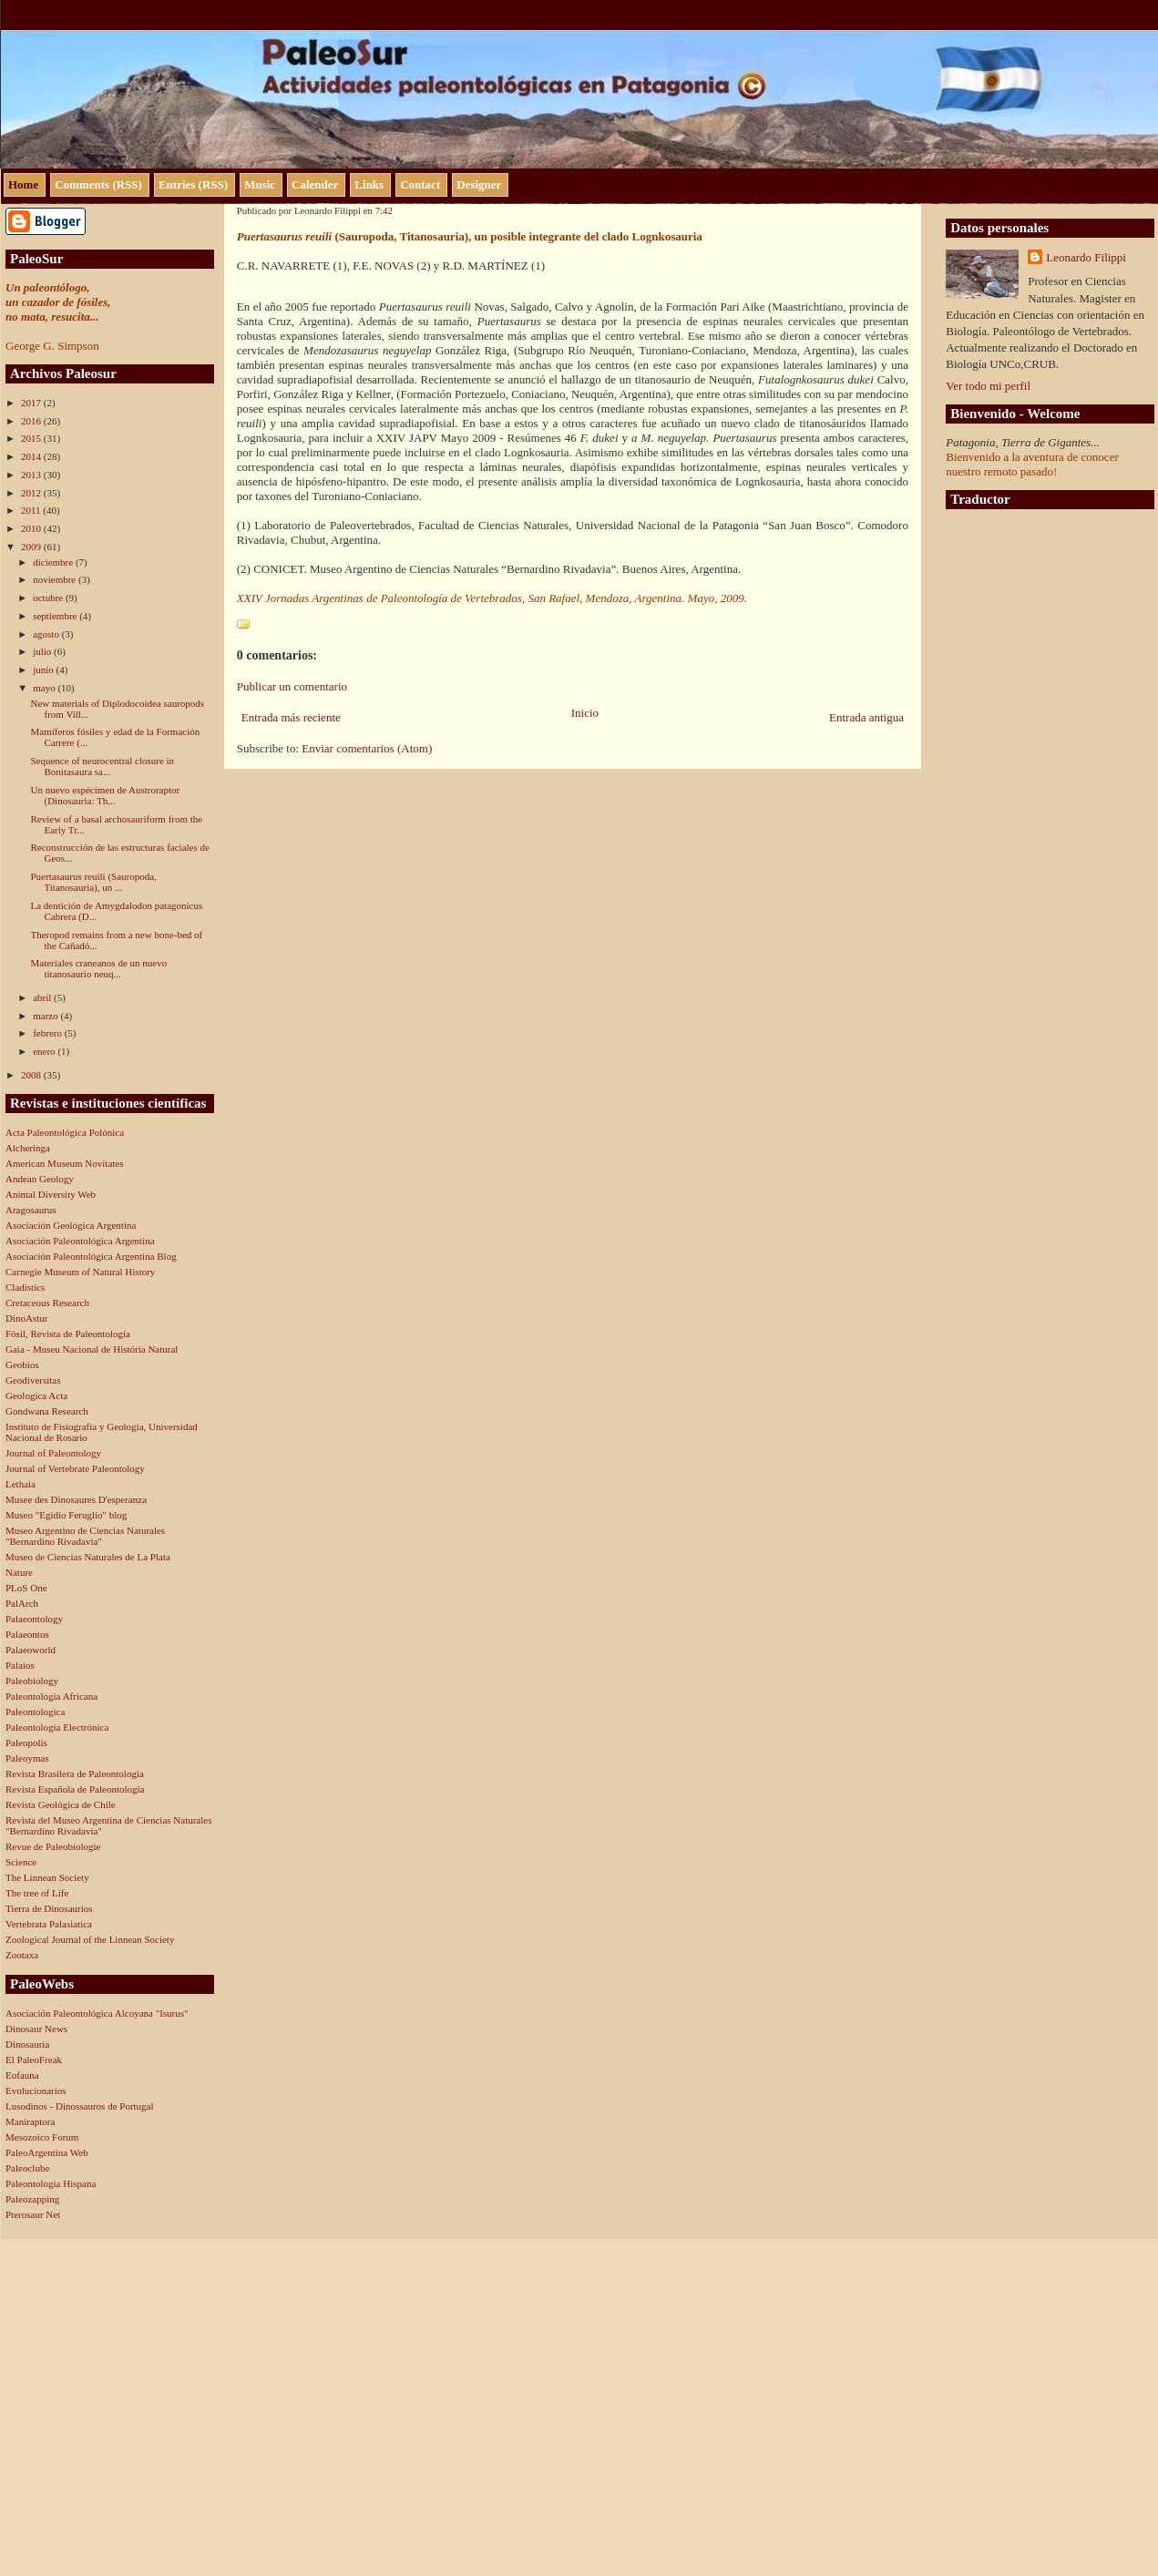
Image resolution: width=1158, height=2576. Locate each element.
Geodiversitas (32, 1380)
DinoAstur (26, 1318)
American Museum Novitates (64, 1163)
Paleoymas (27, 1758)
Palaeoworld (30, 1649)
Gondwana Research (46, 1411)
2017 (32, 402)
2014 (32, 456)
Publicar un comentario (292, 686)
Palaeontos (27, 1634)
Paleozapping (32, 2198)
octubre (49, 597)
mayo (45, 687)
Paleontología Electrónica (56, 1727)
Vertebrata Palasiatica (48, 1923)
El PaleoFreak (33, 2059)
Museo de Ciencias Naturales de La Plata (87, 1556)
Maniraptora (30, 2121)
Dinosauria (27, 2044)
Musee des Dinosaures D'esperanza (76, 1499)
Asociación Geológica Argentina (70, 1225)
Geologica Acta (36, 1395)
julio (43, 651)
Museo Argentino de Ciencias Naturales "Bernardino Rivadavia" (85, 1536)
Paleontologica (35, 1711)
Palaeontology (34, 1618)
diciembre (54, 562)
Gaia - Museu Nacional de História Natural (91, 1349)
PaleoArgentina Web (46, 2152)
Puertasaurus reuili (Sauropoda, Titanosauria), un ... (93, 882)
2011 (32, 510)
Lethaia (20, 1483)
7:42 (384, 210)
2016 (32, 420)
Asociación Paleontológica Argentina (80, 1240)
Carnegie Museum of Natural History (80, 1271)
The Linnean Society (47, 1877)
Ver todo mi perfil (988, 386)
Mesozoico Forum (41, 2136)
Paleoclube (27, 2167)
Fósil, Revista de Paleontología (67, 1333)
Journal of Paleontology (53, 1452)
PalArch (21, 1603)
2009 (32, 546)
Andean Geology (39, 1178)
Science (20, 1861)
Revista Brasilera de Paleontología (74, 1773)
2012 (32, 492)
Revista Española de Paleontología (74, 1789)
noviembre (55, 579)
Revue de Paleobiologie (52, 1846)
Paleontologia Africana (51, 1696)
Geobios (22, 1364)
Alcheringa (27, 1147)
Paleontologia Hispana (50, 2183)
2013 (32, 474)
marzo (46, 1015)
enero (45, 1051)
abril (43, 997)
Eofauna (22, 2075)
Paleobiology (31, 1680)
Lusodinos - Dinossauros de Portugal (79, 2106)
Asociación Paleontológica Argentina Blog (91, 1256)
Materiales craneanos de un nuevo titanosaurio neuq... (98, 968)
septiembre (56, 615)
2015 (32, 438)
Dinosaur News (36, 2028)
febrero (49, 1032)
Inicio (585, 713)
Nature (19, 1572)
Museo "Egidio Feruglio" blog (66, 1514)
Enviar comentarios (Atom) (367, 748)
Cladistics (25, 1287)
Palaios (20, 1665)
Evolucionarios (36, 2090)
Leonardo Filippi (1086, 257)
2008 (32, 1074)
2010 (32, 528)
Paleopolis (26, 1742)
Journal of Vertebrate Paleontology (75, 1468)
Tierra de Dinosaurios (49, 1908)
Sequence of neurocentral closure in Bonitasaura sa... (102, 766)
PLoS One (26, 1587)
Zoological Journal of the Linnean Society (89, 1939)
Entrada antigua (866, 717)
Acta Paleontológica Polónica (64, 1132)
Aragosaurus (30, 1209)
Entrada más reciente (291, 717)
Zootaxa (21, 1954)
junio (44, 669)
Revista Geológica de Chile (60, 1804)
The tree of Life (36, 1892)
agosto (47, 634)
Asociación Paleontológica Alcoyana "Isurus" (97, 2013)
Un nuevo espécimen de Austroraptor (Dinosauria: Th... (104, 795)
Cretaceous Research (47, 1302)
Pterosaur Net (32, 2214)
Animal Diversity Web (50, 1194)
